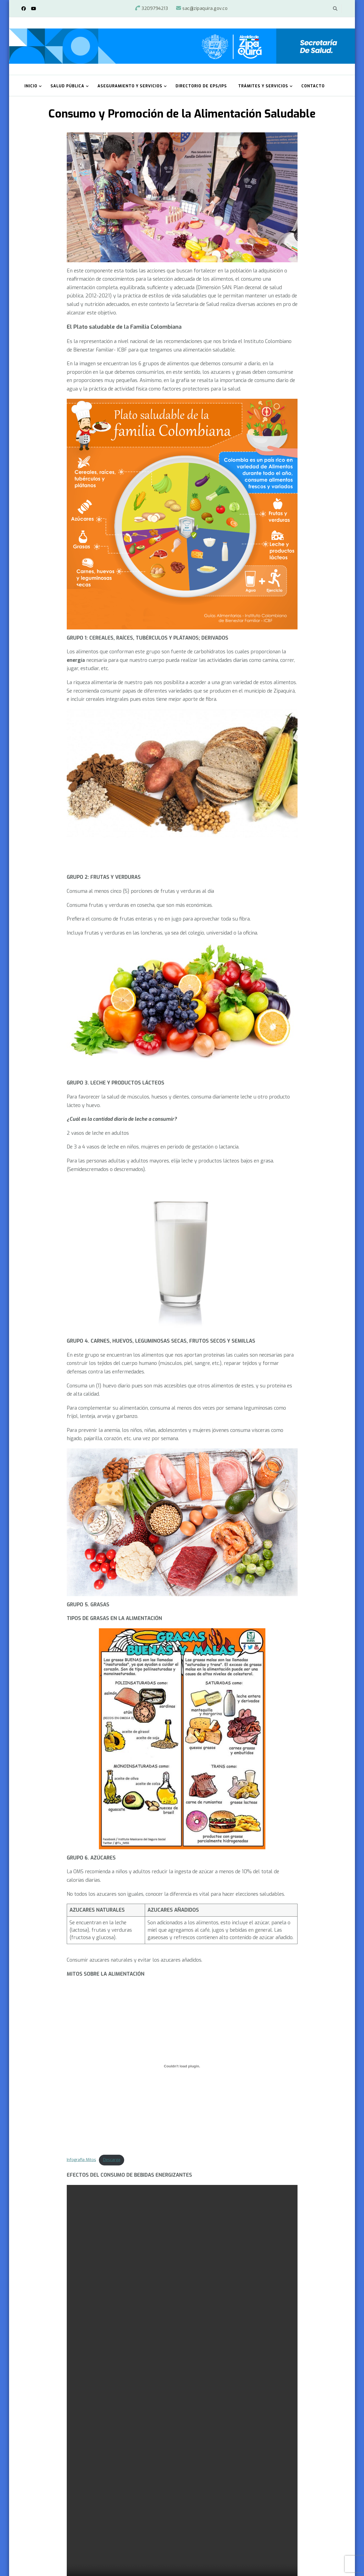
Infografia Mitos (81, 2159)
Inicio (30, 86)
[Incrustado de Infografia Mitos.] (182, 2066)
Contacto (313, 86)
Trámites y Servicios (263, 86)
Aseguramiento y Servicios (130, 86)
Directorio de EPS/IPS (201, 86)
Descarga (111, 2159)
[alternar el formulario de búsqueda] (335, 8)
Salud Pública (67, 86)
